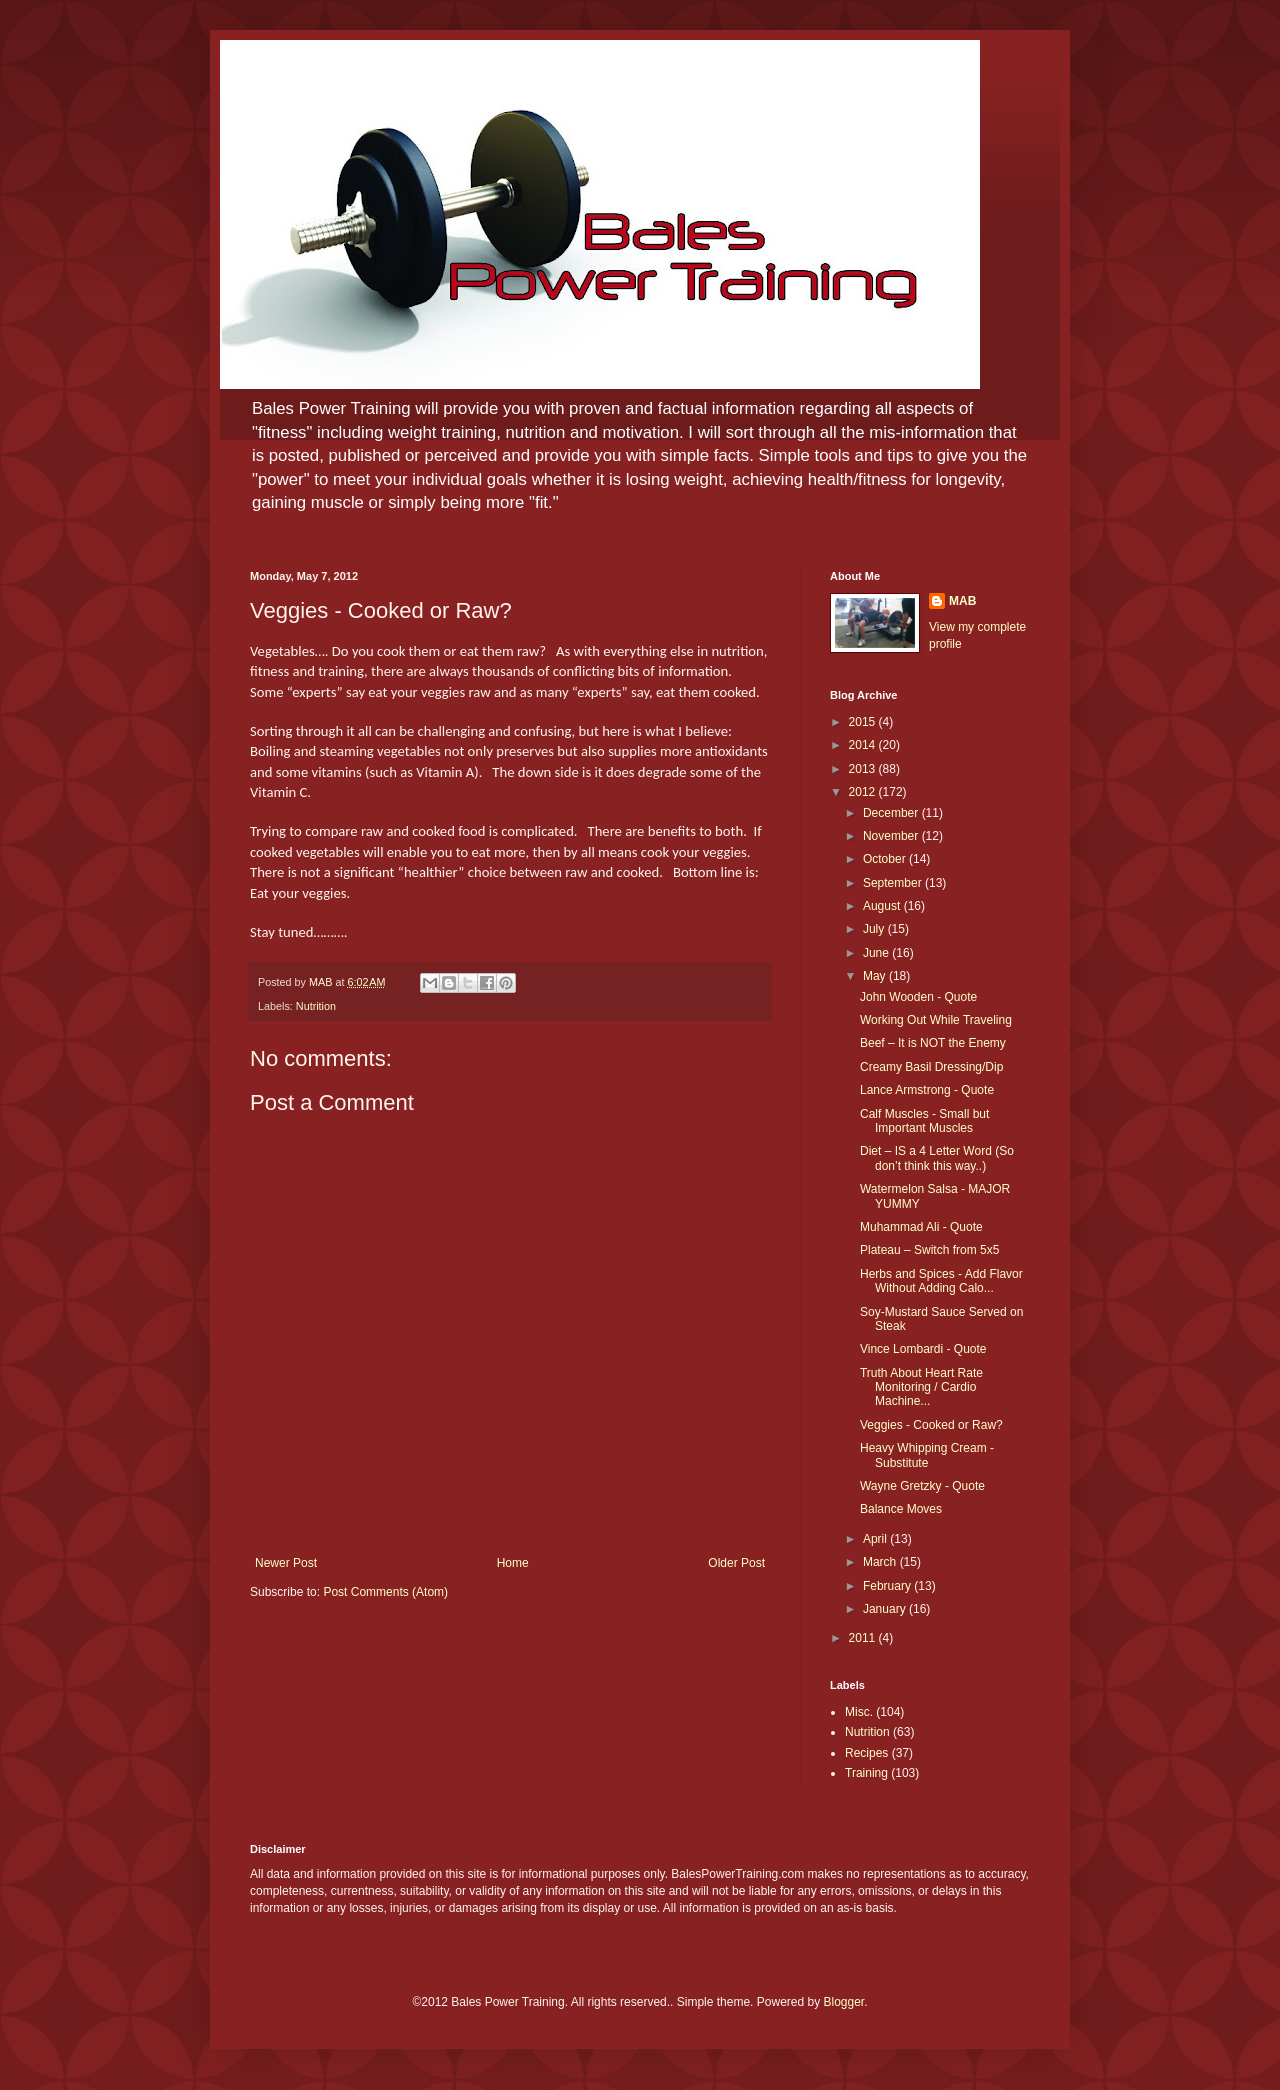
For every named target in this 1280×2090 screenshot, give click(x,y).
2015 (864, 722)
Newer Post (286, 1563)
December (892, 813)
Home (513, 1563)
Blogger (844, 2002)
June (877, 953)
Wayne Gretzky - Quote (922, 1486)
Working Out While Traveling (936, 1020)
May (876, 976)
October (886, 859)
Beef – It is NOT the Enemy (933, 1043)
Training (866, 1773)
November (892, 836)
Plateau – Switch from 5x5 (929, 1250)
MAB (962, 601)
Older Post (736, 1563)
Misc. (859, 1712)
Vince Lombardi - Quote (923, 1349)
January (886, 1609)
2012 (864, 792)
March (881, 1562)
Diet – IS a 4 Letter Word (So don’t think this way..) (937, 1158)
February (888, 1586)
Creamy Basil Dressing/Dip (931, 1067)
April (876, 1539)
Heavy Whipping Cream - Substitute (927, 1455)
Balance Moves (901, 1509)
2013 (864, 769)
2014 (864, 745)
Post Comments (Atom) (385, 1592)
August (883, 906)
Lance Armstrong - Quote (927, 1090)
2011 (864, 1638)
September (894, 883)
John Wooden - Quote (918, 997)
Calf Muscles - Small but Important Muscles (924, 1121)
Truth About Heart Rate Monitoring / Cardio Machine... (921, 1387)
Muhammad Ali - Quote (921, 1227)
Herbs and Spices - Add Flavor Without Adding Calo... (941, 1281)
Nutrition (316, 1006)
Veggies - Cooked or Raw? (931, 1425)
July (875, 929)
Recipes (866, 1753)
